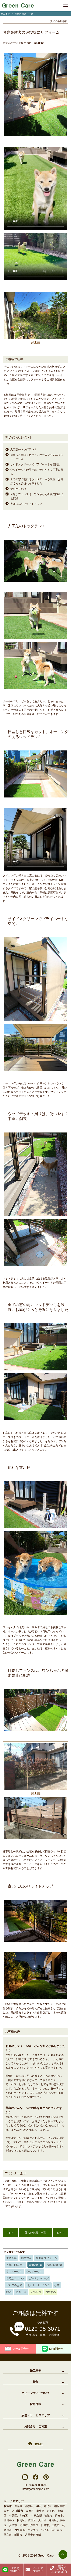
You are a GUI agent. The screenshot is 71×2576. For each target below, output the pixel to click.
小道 (57, 2285)
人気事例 (35, 2291)
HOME (35, 2444)
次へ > (60, 2232)
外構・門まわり (15, 2264)
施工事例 (5, 13)
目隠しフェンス (15, 2278)
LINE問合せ (56, 2348)
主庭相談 (11, 2258)
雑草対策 (26, 2258)
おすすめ (50, 2291)
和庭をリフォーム (46, 2258)
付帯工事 (21, 2291)
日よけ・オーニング (38, 2285)
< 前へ (10, 2232)
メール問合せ (21, 2348)
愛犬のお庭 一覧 (24, 13)
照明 (9, 2291)
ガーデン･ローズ (39, 2278)
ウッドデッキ (34, 2271)
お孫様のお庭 (54, 2264)
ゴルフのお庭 (14, 2285)
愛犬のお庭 (35, 2264)
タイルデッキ (14, 2271)
